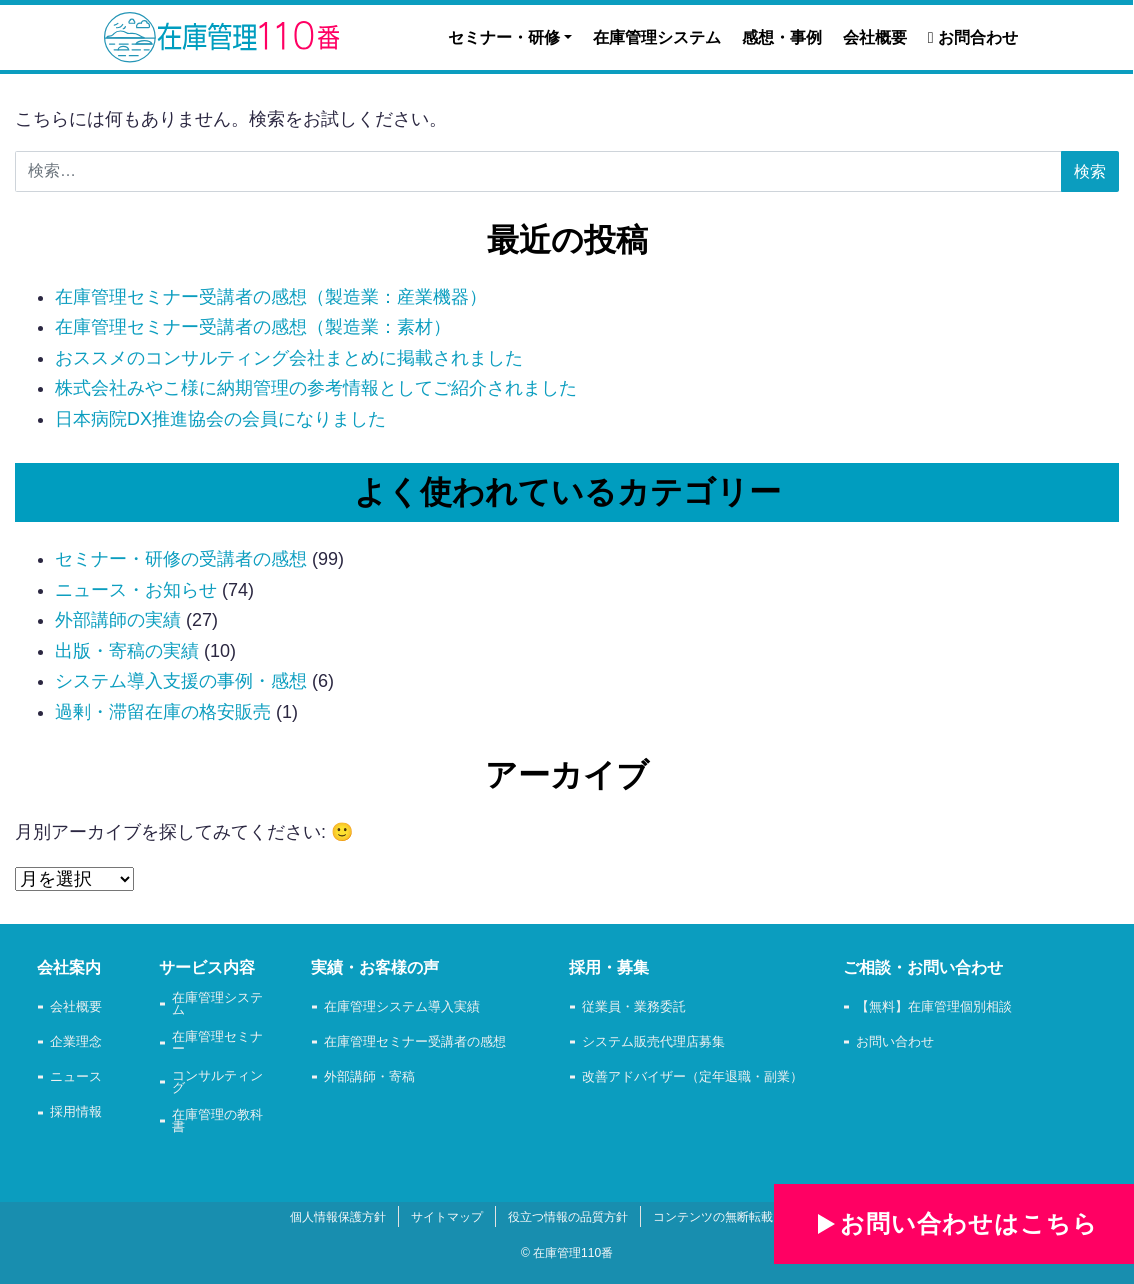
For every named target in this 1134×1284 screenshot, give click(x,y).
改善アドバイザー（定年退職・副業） (692, 1077)
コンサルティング (217, 1083)
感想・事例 (782, 37)
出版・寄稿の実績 (127, 651)
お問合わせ (973, 37)
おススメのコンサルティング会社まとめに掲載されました (289, 358)
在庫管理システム (657, 37)
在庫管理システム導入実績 (402, 1007)
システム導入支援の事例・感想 (181, 681)
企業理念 (76, 1042)
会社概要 (875, 37)
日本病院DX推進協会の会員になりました (220, 419)
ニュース (76, 1077)
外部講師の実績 (118, 620)
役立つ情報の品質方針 (568, 1217)
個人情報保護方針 (338, 1217)
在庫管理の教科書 (217, 1122)
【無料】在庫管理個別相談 (934, 1007)
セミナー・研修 (504, 37)
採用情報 (76, 1112)
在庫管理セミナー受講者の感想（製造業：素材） (253, 327)
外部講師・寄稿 (369, 1077)
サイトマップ (447, 1217)
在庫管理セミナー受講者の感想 (415, 1042)
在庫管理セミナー (217, 1044)
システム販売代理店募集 (653, 1042)
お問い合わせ (895, 1042)
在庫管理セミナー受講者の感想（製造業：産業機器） (271, 297)
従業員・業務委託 (634, 1007)
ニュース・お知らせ (136, 590)
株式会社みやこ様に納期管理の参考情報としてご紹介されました (316, 388)
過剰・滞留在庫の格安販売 (163, 712)
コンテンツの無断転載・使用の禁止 (749, 1217)
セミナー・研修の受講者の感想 (181, 559)
